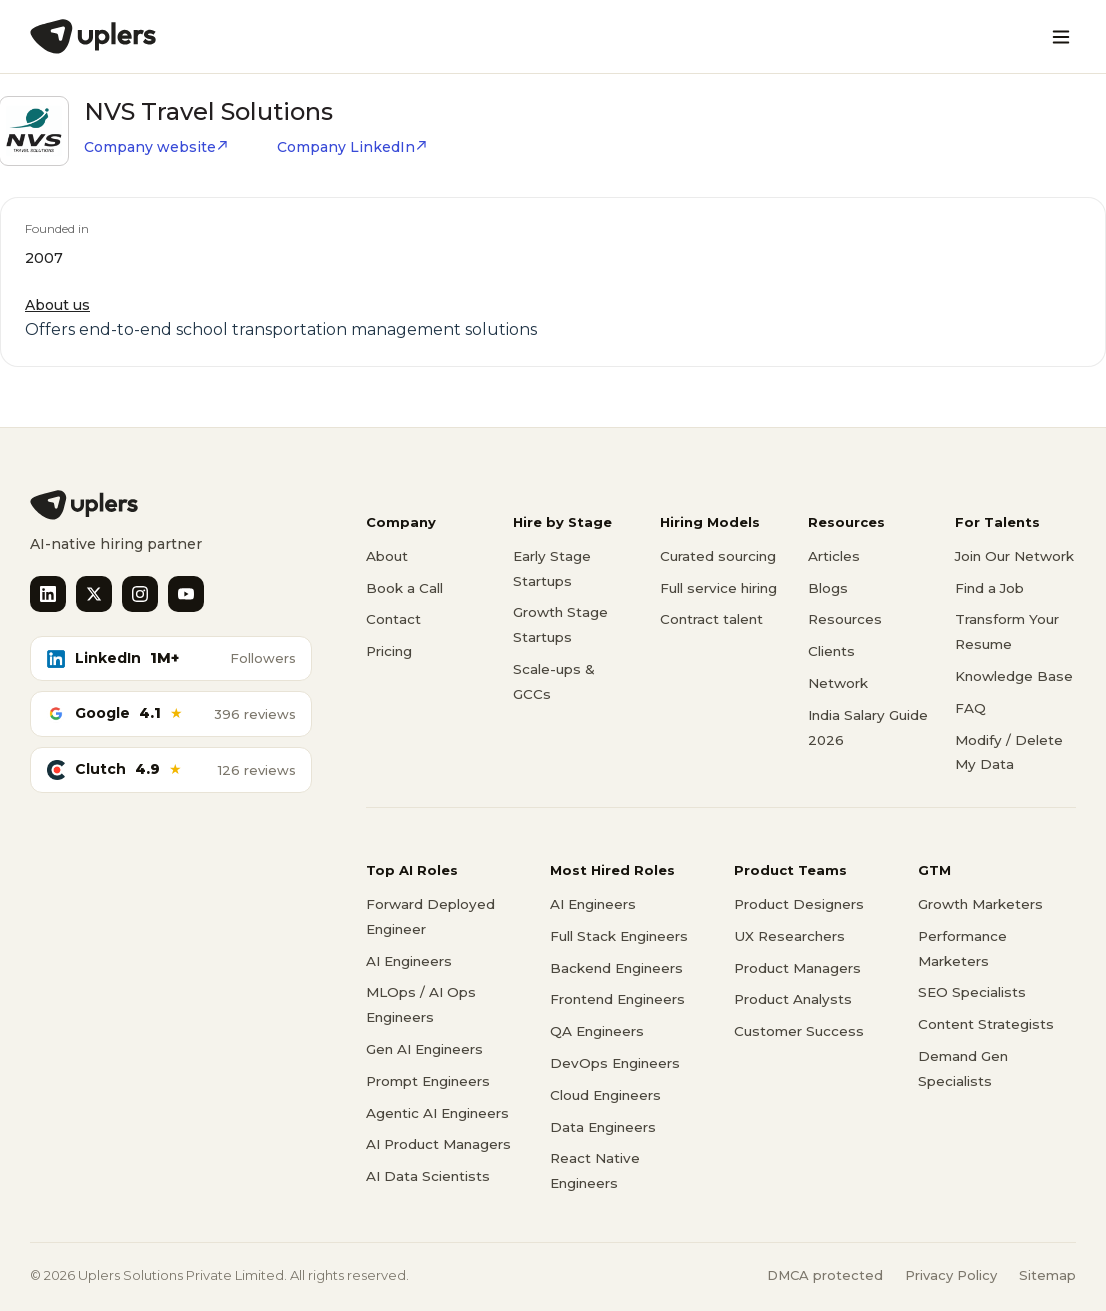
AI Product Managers (438, 1144)
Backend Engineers (616, 968)
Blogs (828, 588)
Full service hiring (718, 588)
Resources (845, 619)
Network (838, 683)
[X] (94, 594)
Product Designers (799, 904)
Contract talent (711, 619)
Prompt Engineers (428, 1081)
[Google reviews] (171, 714)
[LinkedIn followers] (171, 659)
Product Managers (797, 968)
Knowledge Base (1014, 676)
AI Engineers (409, 961)
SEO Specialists (972, 992)
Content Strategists (986, 1024)
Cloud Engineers (605, 1095)
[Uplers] (93, 36)
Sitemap (1047, 1275)
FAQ (970, 708)
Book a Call (404, 588)
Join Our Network (1014, 556)
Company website (156, 147)
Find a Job (989, 588)
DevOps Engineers (615, 1063)
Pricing (389, 651)
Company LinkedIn (352, 147)
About (387, 556)
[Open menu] (1061, 37)
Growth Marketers (980, 904)
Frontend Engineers (617, 999)
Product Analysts (793, 999)
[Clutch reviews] (171, 770)
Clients (831, 651)
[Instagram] (140, 594)
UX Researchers (789, 936)
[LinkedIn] (48, 594)
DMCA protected (825, 1275)
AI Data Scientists (428, 1176)
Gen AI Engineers (424, 1049)
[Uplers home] (171, 505)
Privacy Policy (951, 1275)
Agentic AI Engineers (437, 1113)
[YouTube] (186, 594)
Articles (834, 556)
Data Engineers (603, 1127)
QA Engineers (597, 1031)
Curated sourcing (718, 556)
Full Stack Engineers (619, 936)
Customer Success (799, 1031)
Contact (393, 619)
